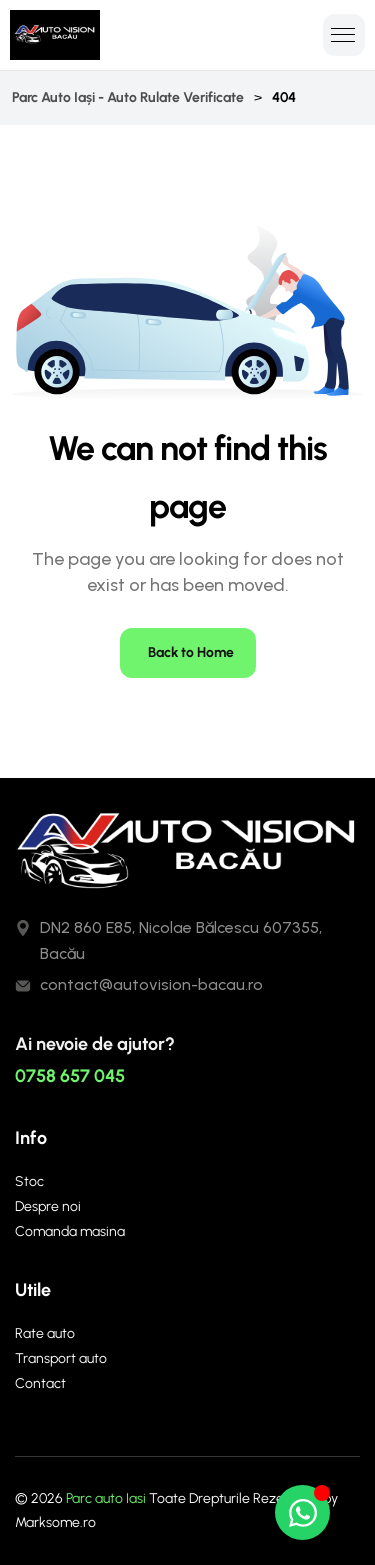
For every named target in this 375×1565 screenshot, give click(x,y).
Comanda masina (70, 1231)
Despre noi (48, 1206)
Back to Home (191, 652)
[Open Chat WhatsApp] (302, 1512)
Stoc (29, 1181)
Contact (40, 1383)
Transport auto (61, 1358)
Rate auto (45, 1333)
